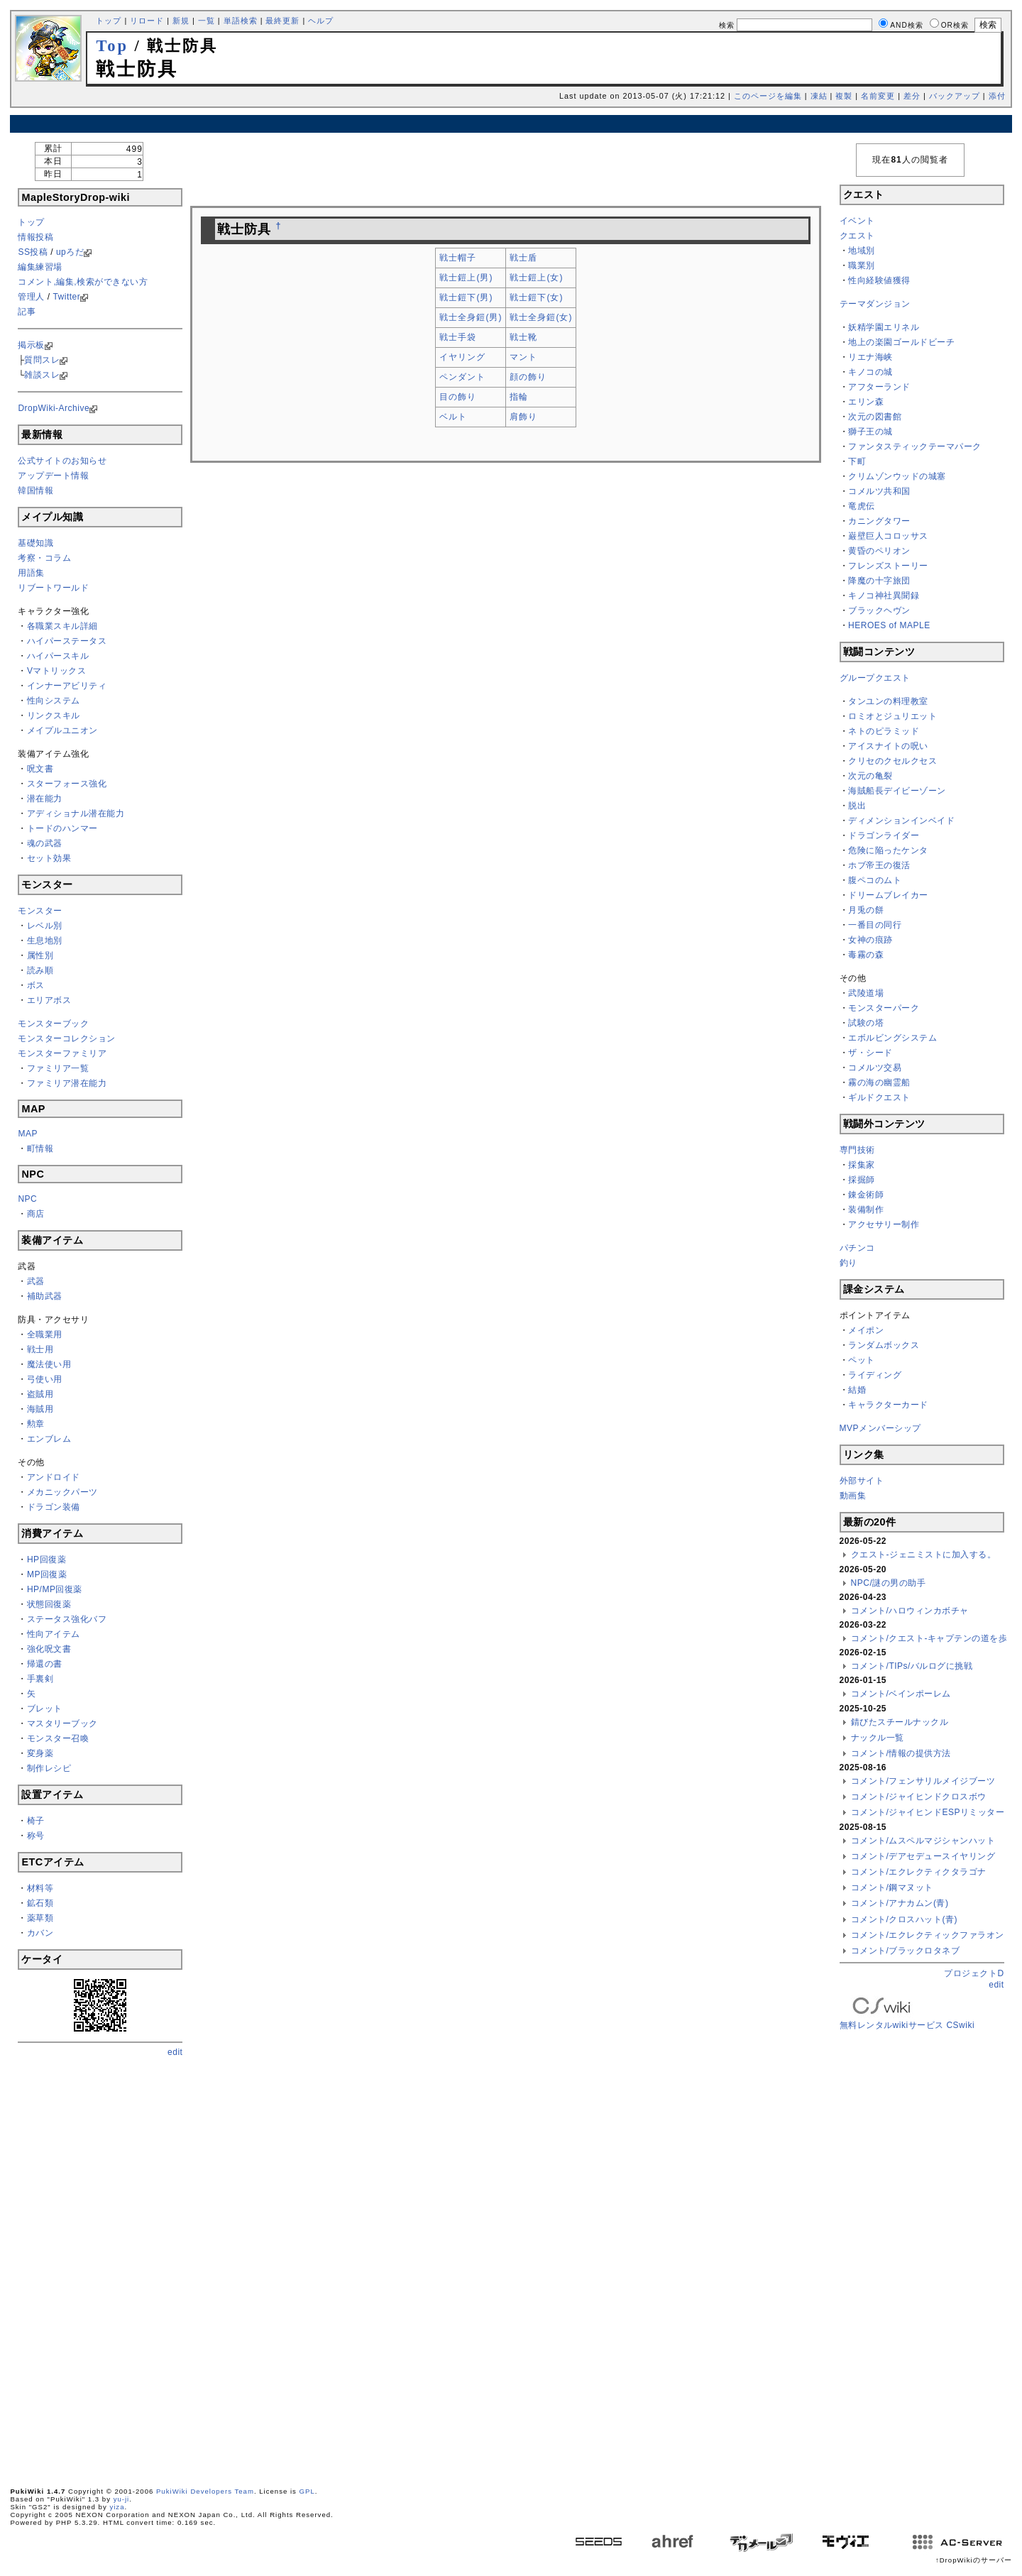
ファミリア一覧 (58, 1068)
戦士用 (40, 1349)
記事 (26, 312)
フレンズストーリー (888, 566)
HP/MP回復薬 (54, 1589)
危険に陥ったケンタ (888, 850)
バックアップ (954, 96)
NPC (27, 1199)
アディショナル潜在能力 (76, 813)
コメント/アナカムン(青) (900, 1903)
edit (174, 2052)
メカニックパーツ (62, 1492)
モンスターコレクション (67, 1038)
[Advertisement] (511, 124)
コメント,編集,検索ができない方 (83, 282)
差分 (912, 96)
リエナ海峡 (870, 357)
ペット (861, 1360)
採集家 (861, 1165)
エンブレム (49, 1439)
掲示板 (31, 345)
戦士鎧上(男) (466, 278)
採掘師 (861, 1180)
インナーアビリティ (67, 686)
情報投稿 (35, 237)
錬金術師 (866, 1195)
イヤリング (462, 357)
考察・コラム (44, 558)
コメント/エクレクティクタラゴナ (919, 1872)
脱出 (857, 806)
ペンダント (462, 377)
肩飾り (523, 417)
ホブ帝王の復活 (879, 865)
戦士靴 (523, 337)
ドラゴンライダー (883, 835)
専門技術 (857, 1150)
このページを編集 (768, 96)
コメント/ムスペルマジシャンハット (923, 1841)
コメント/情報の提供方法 (901, 1753)
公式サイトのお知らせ (62, 461)
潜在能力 (44, 799)
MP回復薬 (47, 1574)
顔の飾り (528, 377)
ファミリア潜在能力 (67, 1083)
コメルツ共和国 (879, 491)
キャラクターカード (888, 1405)
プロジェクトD (974, 1973)
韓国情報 (35, 490)
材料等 (40, 1888)
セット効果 (49, 858)
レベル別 (44, 926)
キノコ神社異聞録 (883, 596)
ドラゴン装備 (53, 1507)
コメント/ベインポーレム (901, 1694)
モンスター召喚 (58, 1738)
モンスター (40, 911)
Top (112, 46)
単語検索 (241, 20)
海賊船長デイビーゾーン (897, 791)
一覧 (206, 20)
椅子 (36, 1821)
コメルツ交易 (874, 1068)
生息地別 (44, 941)
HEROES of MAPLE (889, 625)
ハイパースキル (58, 656)
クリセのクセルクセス (892, 761)
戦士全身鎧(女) (541, 317)
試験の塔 (866, 1023)
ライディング (874, 1375)
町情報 (40, 1148)
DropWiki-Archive (53, 408)
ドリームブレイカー (888, 895)
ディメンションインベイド (901, 821)
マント (523, 357)
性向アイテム (53, 1634)
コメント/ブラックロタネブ (905, 1951)
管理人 (31, 297)
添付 (997, 96)
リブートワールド (53, 588)
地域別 (861, 251)
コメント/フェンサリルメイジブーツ (923, 1781)
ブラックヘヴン (879, 610)
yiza (116, 2507)
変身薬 (40, 1753)
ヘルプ (321, 20)
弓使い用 (44, 1379)
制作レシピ (49, 1768)
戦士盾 (523, 258)
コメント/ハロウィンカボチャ (910, 1611)
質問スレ (42, 360)
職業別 (861, 265)
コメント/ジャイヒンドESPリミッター (928, 1812)
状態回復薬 (49, 1604)
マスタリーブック (62, 1723)
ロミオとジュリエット (892, 716)
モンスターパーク (883, 1008)
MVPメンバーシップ (880, 1428)
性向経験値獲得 (879, 280)
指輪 (519, 397)
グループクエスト (875, 678)
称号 (36, 1836)
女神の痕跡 (870, 940)
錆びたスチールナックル (900, 1722)
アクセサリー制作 (883, 1224)
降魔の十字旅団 (879, 581)
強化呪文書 (49, 1649)
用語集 (31, 573)
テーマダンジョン (875, 304)
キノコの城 (870, 372)
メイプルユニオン (62, 730)
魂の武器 (44, 843)
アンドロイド (53, 1477)
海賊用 (40, 1409)
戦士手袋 (457, 337)
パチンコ (857, 1248)
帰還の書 (44, 1664)
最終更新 (282, 20)
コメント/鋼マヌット (892, 1887)
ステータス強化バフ (67, 1619)
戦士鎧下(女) (536, 297)
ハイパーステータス (67, 641)
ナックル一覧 (877, 1738)
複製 (843, 96)
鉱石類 (40, 1903)
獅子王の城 (870, 432)
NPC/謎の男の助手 (888, 1583)
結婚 (857, 1390)
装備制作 (866, 1210)
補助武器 (44, 1296)
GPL (307, 2491)
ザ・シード (870, 1053)
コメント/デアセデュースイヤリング (923, 1856)
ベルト (453, 417)
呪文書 (40, 769)
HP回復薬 (46, 1559)
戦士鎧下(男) (466, 297)
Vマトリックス (57, 671)
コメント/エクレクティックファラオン (927, 1935)
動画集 (853, 1496)
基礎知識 (35, 543)
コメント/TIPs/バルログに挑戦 (912, 1666)
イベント (857, 221)
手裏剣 (40, 1679)
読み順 (40, 970)
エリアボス (49, 1000)
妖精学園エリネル (883, 327)
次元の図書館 (874, 417)
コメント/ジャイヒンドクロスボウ (919, 1797)
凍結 (819, 96)
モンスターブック (53, 1024)
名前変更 (878, 96)
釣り (848, 1263)
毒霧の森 (866, 955)
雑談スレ (42, 375)
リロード (147, 20)
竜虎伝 (861, 506)
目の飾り (457, 397)
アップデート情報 (53, 476)
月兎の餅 (866, 910)
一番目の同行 (874, 925)
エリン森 (866, 402)
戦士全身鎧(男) (470, 317)
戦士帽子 (457, 258)
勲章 (36, 1424)
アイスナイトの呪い (888, 746)
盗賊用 (40, 1394)
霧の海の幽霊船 (879, 1082)
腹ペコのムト (874, 880)
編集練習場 (40, 267)
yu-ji (122, 2499)
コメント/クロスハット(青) (904, 1919)
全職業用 (44, 1334)
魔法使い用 (49, 1364)
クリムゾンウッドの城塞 (897, 476)
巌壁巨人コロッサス (888, 536)
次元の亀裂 (870, 776)
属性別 (40, 955)
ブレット (44, 1709)
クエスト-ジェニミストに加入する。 (923, 1555)
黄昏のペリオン (879, 551)
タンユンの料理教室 (888, 701)
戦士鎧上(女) (536, 278)
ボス (36, 985)
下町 (857, 461)
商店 (36, 1214)
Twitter (66, 297)
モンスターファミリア (62, 1053)
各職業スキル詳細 (62, 626)
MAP (28, 1134)
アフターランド (879, 387)
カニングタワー (879, 521)
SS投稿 (33, 252)
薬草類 (40, 1918)
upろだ (70, 252)
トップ (108, 20)
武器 (36, 1281)
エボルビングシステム (892, 1038)
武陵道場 (866, 993)
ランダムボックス (883, 1345)
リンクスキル (53, 715)
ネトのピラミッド (883, 731)
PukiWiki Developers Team (205, 2491)
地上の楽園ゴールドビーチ (901, 342)
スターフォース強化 (67, 784)
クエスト (857, 236)
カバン (40, 1933)
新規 (180, 20)
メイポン (866, 1330)
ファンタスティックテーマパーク (915, 446)
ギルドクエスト (879, 1097)
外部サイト (862, 1481)
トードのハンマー (62, 828)
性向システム (53, 701)
